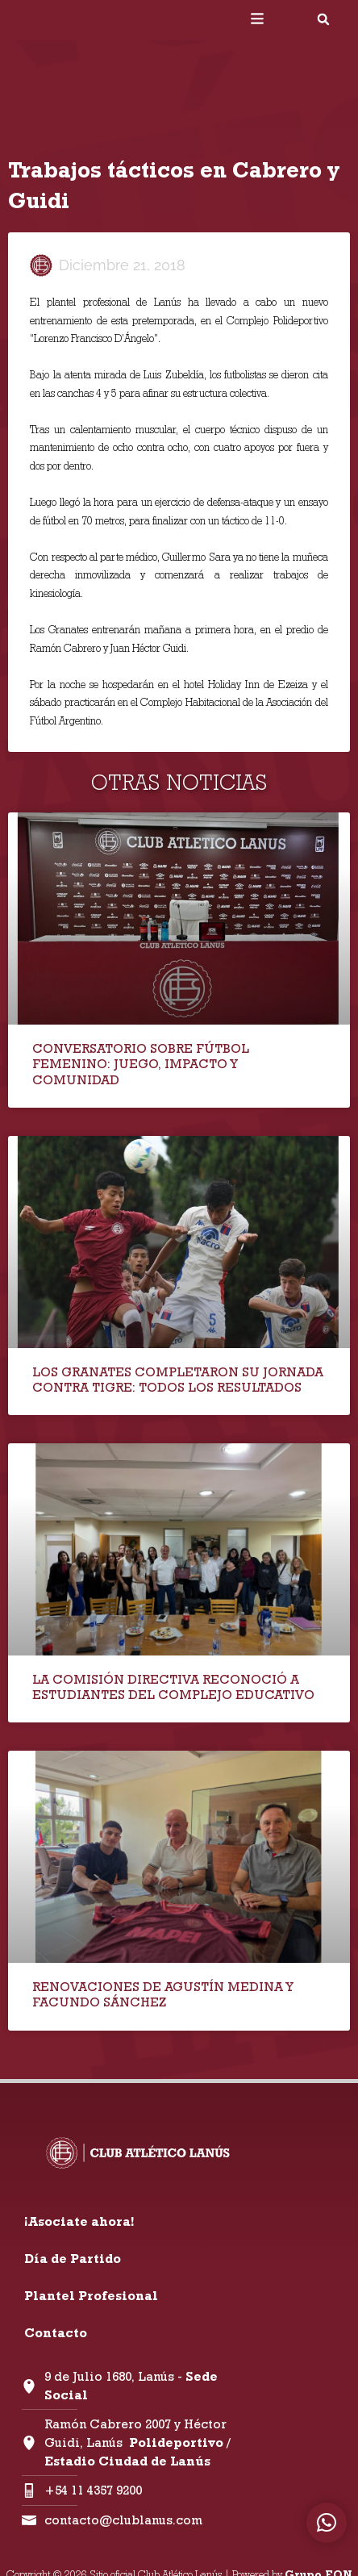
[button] (323, 19)
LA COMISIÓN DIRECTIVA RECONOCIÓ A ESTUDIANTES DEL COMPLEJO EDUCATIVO (173, 1687)
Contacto (55, 2332)
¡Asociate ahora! (79, 2221)
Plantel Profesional (91, 2295)
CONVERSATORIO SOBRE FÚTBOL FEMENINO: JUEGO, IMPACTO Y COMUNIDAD (140, 1064)
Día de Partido (72, 2258)
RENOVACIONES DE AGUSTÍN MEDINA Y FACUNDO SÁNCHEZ (162, 1994)
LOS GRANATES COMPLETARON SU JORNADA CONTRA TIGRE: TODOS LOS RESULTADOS (177, 1379)
